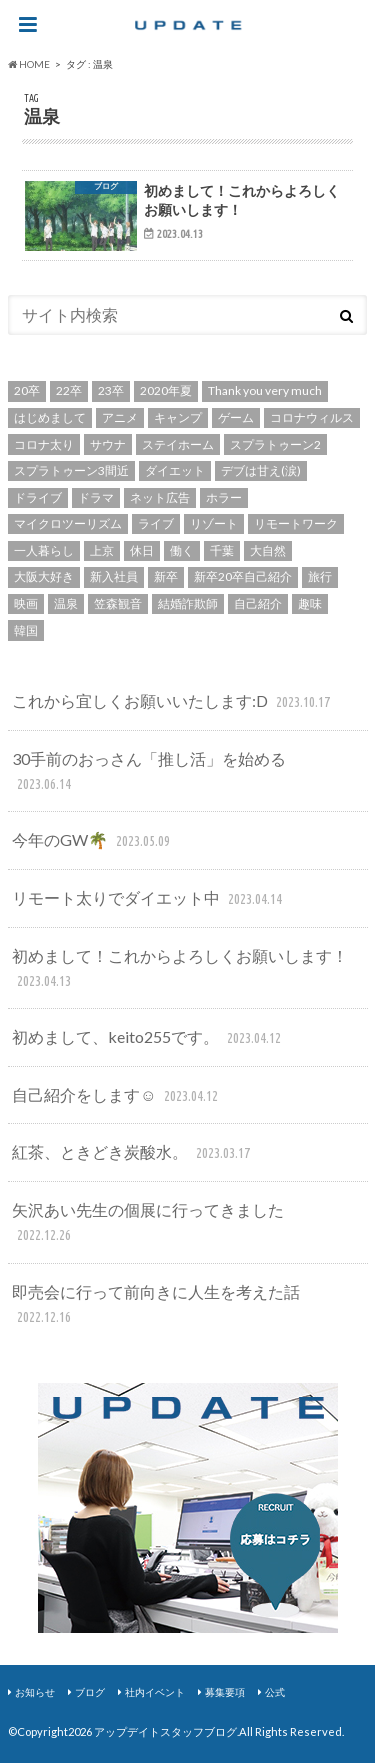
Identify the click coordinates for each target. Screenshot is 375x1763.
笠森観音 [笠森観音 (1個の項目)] (118, 603)
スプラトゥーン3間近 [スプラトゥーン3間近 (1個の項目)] (71, 470)
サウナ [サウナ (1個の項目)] (108, 444)
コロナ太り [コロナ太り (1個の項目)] (44, 444)
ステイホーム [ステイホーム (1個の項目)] (178, 444)
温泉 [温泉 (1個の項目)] (66, 603)
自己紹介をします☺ (117, 1096)
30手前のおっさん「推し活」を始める (149, 772)
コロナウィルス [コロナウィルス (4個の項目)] (312, 417)
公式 (275, 1692)
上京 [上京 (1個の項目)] (102, 550)
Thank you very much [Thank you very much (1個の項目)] (265, 390)
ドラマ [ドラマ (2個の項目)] (96, 497)
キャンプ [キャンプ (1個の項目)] (178, 417)
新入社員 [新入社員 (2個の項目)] (114, 576)
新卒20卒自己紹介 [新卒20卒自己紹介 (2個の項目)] (243, 576)
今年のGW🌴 (93, 841)
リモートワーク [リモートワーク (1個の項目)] (296, 523)
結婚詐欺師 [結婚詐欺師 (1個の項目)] (188, 603)
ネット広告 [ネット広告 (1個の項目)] (160, 497)
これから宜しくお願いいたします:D (173, 702)
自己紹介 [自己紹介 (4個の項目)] (258, 603)
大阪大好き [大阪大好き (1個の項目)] (44, 576)
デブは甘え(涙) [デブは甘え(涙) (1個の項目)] (261, 470)
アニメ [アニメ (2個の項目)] (120, 417)
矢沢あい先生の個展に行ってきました (148, 1223)
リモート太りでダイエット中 (149, 899)
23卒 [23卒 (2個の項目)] (111, 390)
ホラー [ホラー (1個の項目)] (224, 497)
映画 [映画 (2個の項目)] (26, 603)
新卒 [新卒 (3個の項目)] (166, 576)
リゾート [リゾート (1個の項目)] (214, 523)
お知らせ (35, 1692)
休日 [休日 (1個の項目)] (142, 550)
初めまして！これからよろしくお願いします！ (180, 969)
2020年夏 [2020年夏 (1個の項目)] (166, 390)
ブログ (90, 1692)
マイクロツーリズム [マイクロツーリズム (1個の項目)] (68, 523)
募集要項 (225, 1692)
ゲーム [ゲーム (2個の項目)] (236, 417)
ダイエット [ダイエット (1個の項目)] (175, 470)
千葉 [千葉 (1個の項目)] (222, 550)
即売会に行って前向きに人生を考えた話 (156, 1305)
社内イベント (155, 1692)
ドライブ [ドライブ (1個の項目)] (38, 497)
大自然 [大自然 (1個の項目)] (268, 550)
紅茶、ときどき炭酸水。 (133, 1153)
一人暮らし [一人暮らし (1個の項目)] (44, 550)
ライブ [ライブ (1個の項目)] (156, 523)
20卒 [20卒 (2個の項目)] (27, 390)
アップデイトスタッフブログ (165, 1731)
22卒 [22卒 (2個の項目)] (69, 390)
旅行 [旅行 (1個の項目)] (320, 576)
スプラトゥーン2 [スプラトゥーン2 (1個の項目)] (275, 444)
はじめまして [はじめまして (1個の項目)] (50, 417)
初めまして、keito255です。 (148, 1038)
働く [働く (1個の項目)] (182, 550)
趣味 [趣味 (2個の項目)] (310, 603)
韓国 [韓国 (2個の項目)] (26, 630)
